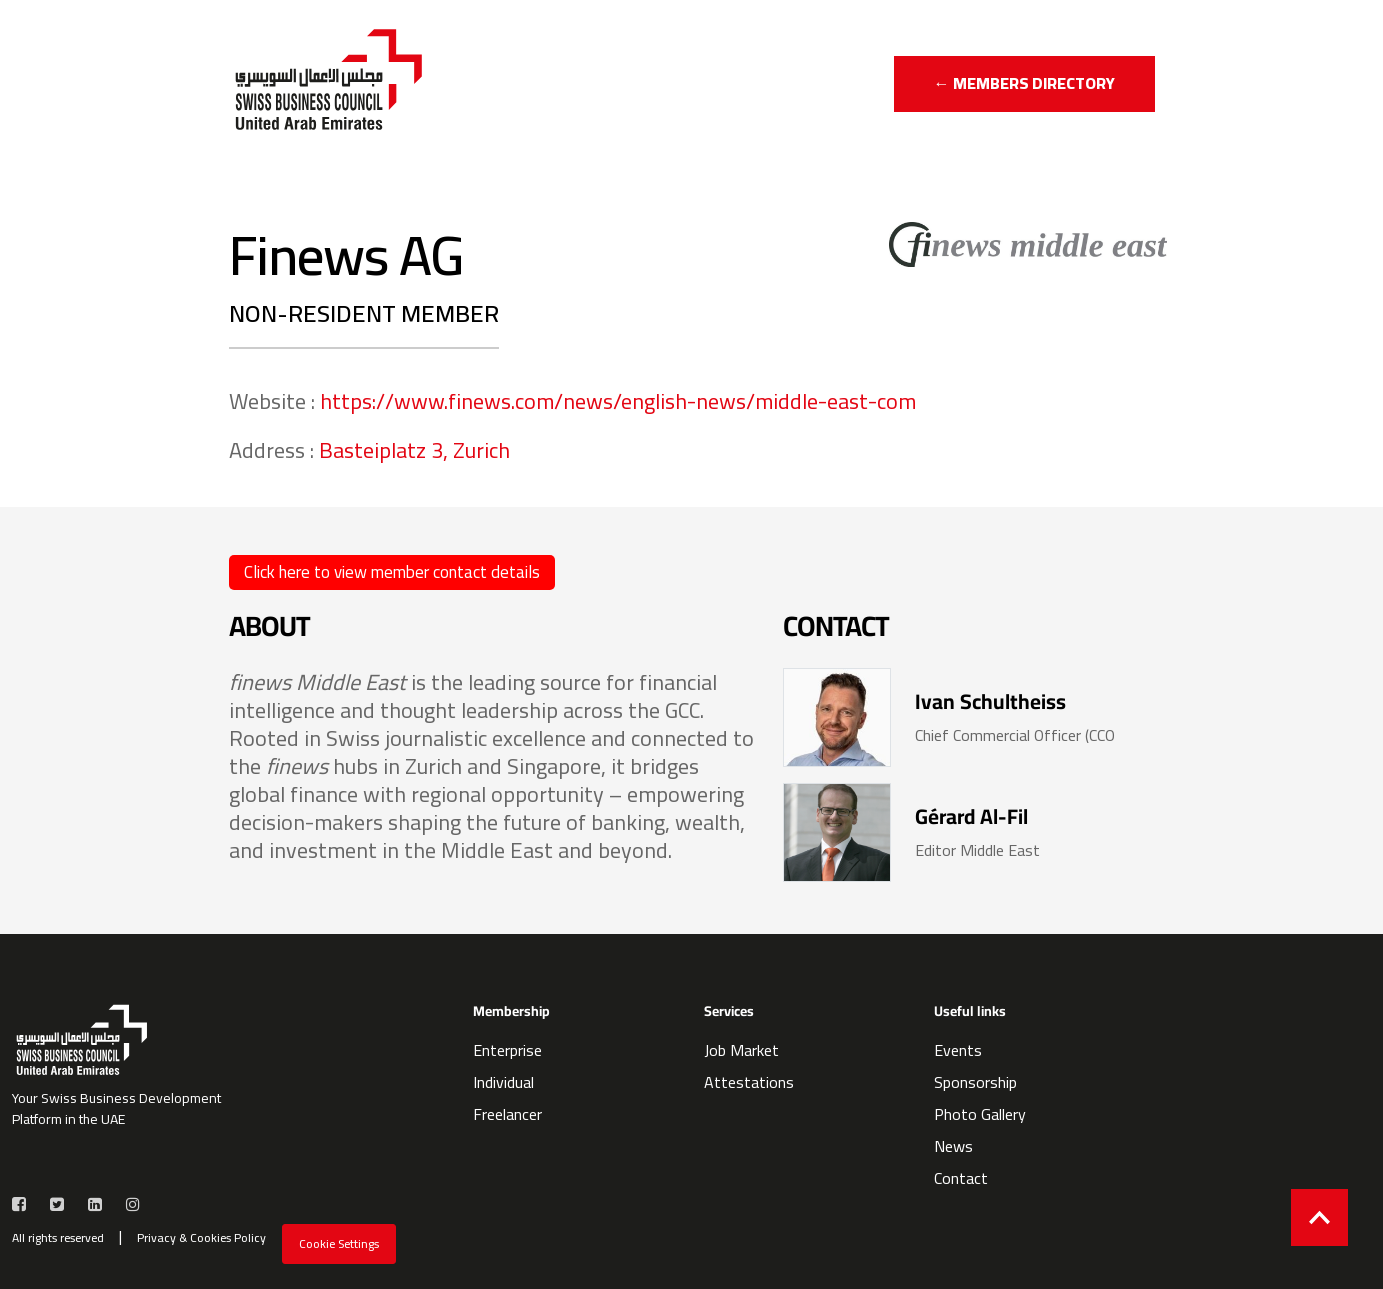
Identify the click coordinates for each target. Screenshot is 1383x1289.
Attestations (749, 1082)
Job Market (741, 1050)
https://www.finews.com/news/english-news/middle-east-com (618, 401)
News (953, 1146)
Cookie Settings (339, 1243)
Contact (961, 1178)
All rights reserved (58, 1238)
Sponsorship (975, 1082)
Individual (503, 1082)
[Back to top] (1319, 1217)
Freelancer (507, 1114)
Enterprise (507, 1050)
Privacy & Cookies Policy (201, 1238)
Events (958, 1050)
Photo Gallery (980, 1114)
